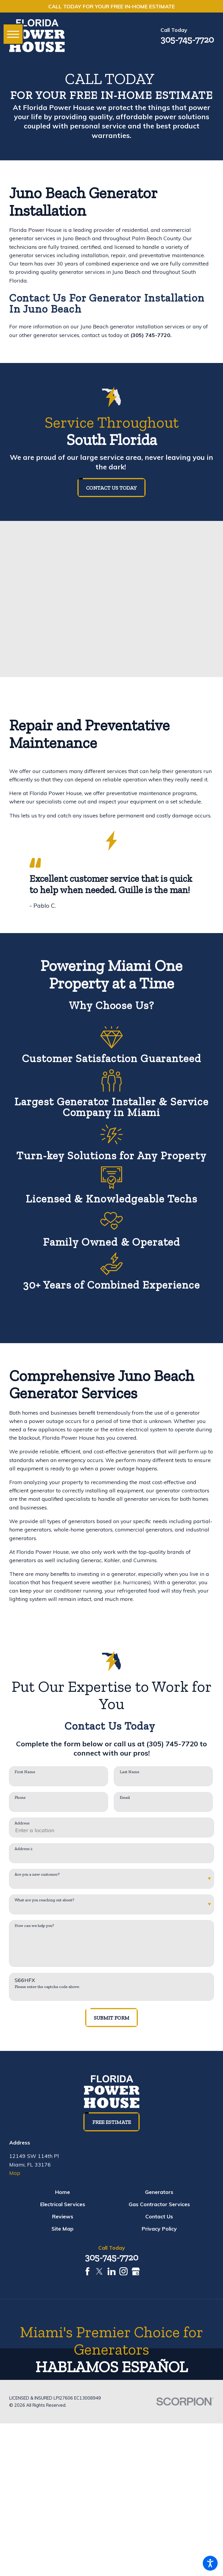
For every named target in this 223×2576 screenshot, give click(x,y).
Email (125, 1797)
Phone (20, 1797)
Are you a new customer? (37, 1874)
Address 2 (23, 1848)
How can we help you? (34, 1925)
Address (22, 1823)
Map (14, 2173)
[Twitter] (99, 2271)
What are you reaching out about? (44, 1900)
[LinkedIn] (111, 2271)
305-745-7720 (187, 39)
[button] (210, 2563)
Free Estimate (111, 2122)
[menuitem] (62, 2192)
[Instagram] (123, 2271)
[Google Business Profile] (136, 2271)
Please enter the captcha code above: (47, 1986)
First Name (25, 1772)
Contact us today (111, 488)
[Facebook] (87, 2271)
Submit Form (111, 2018)
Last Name (129, 1772)
